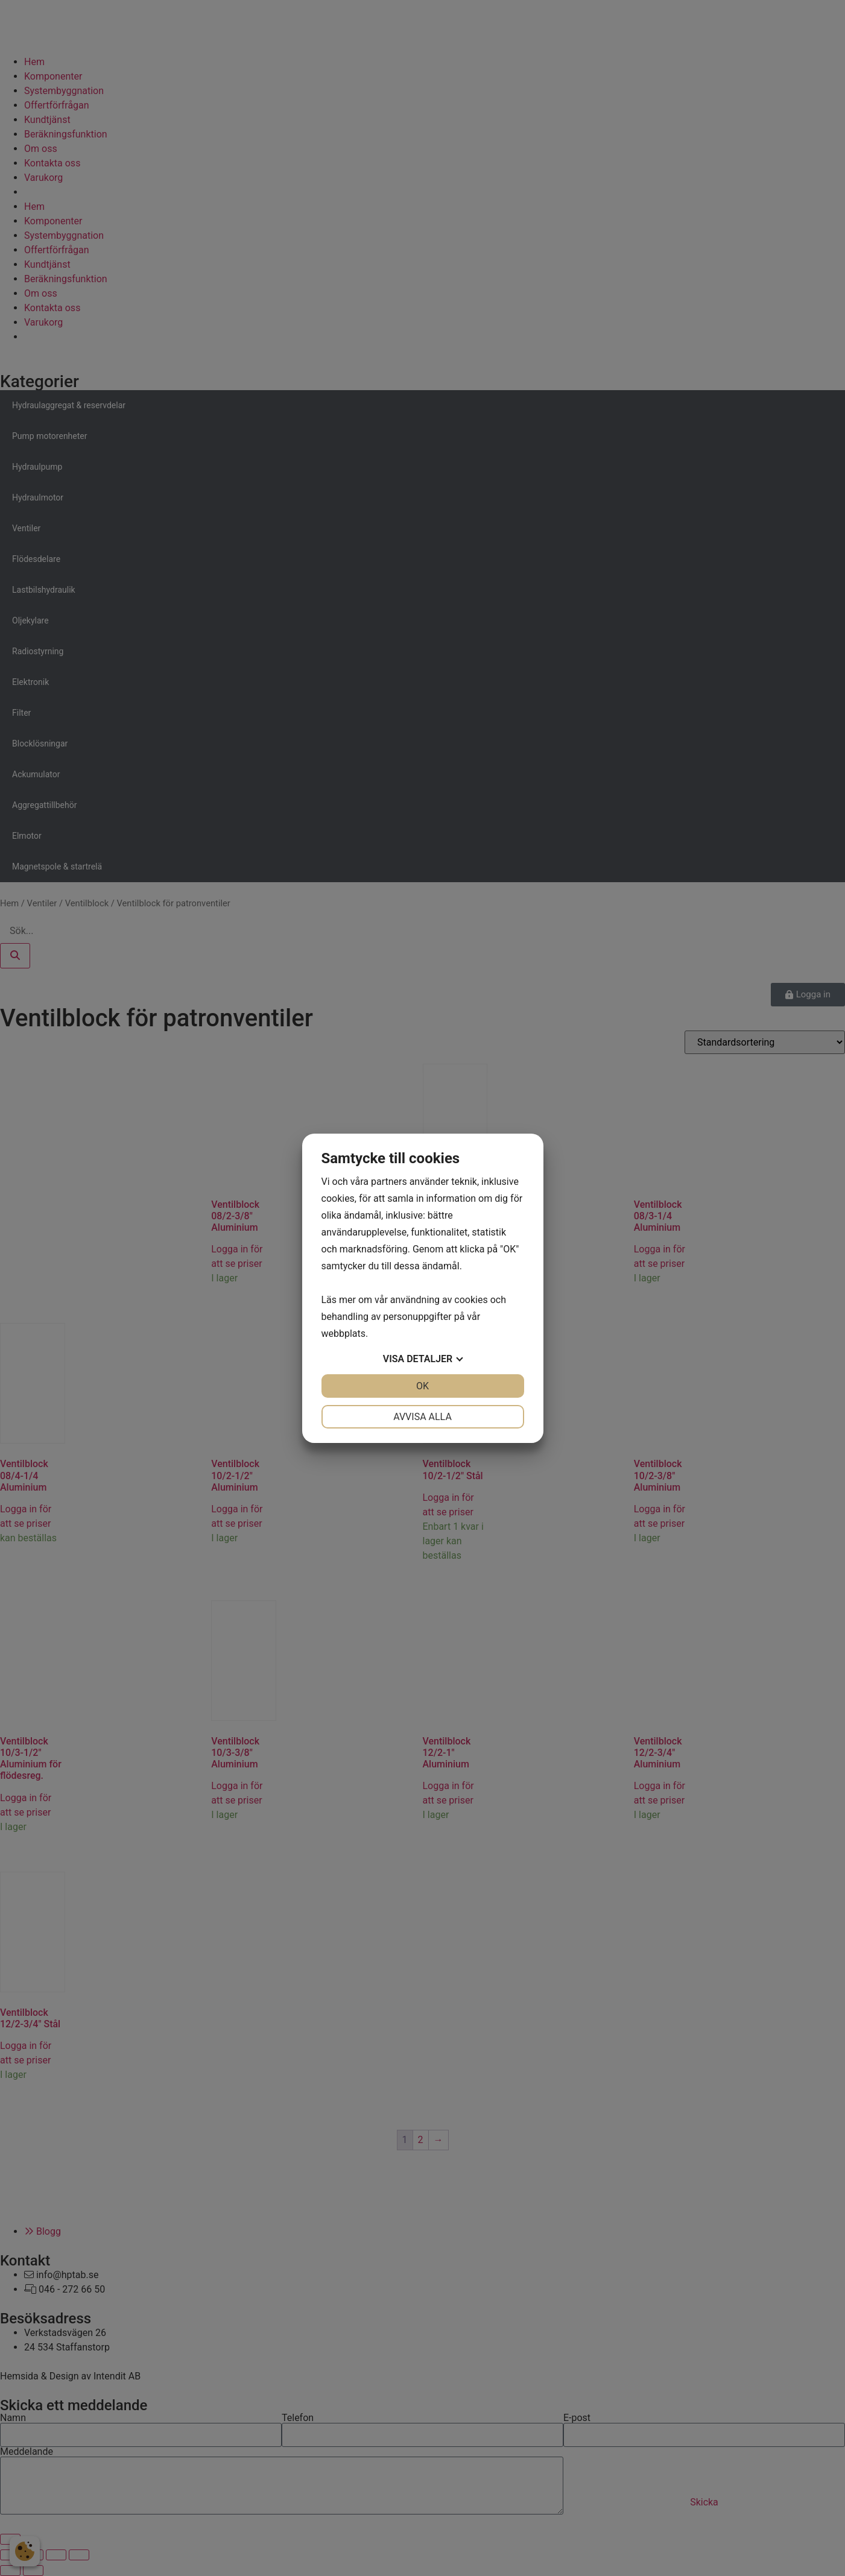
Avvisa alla (422, 1416)
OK (422, 1386)
